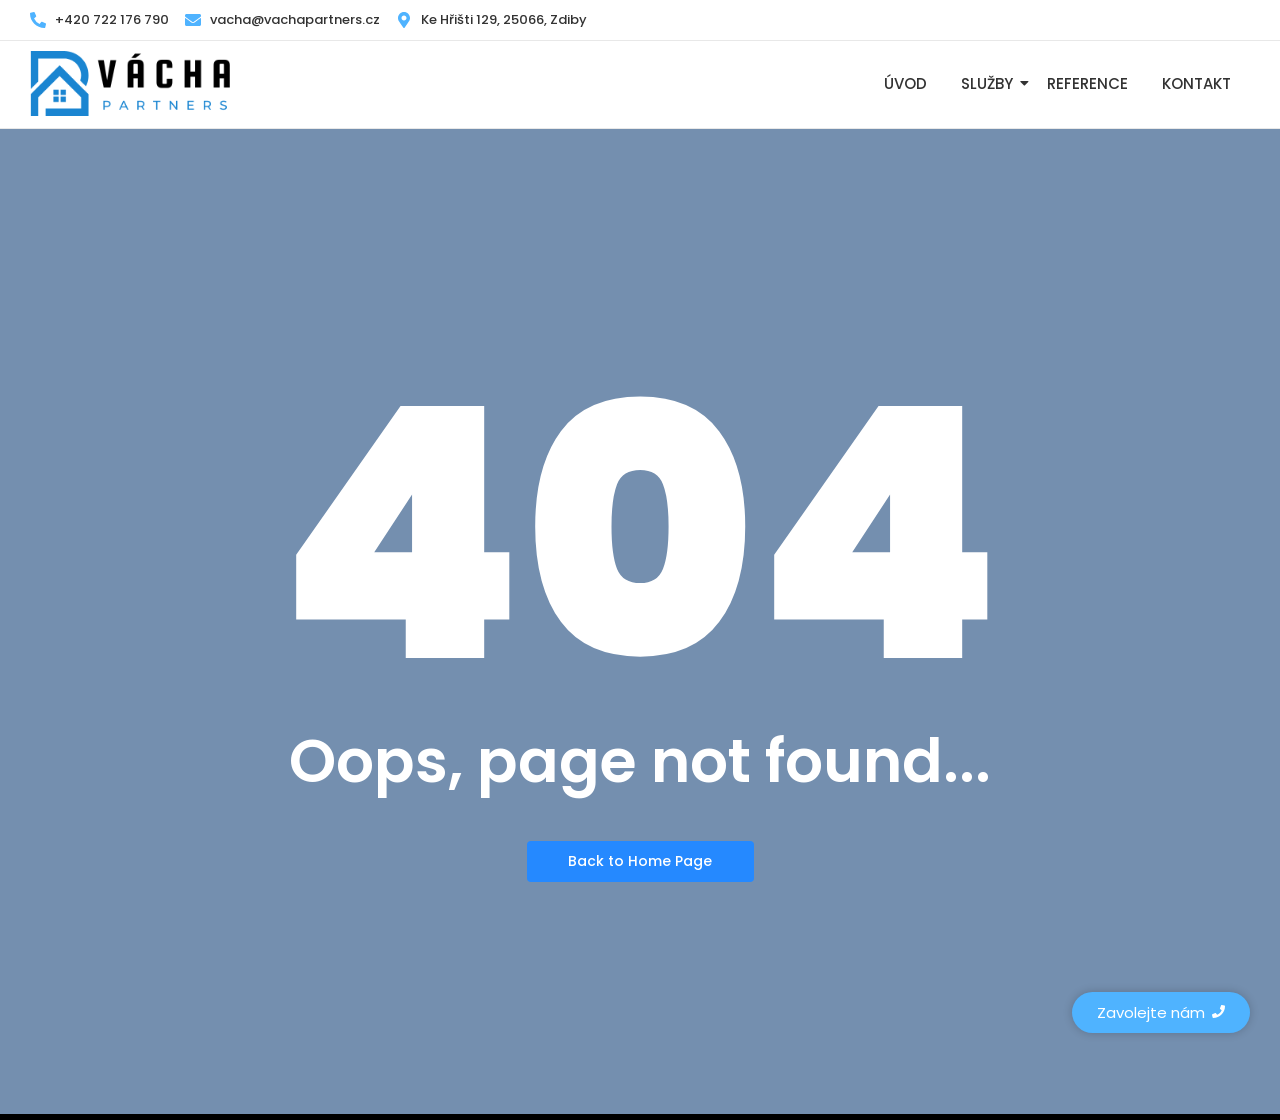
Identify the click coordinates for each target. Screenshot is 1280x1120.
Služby (990, 83)
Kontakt (1196, 83)
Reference (1087, 83)
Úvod (905, 83)
